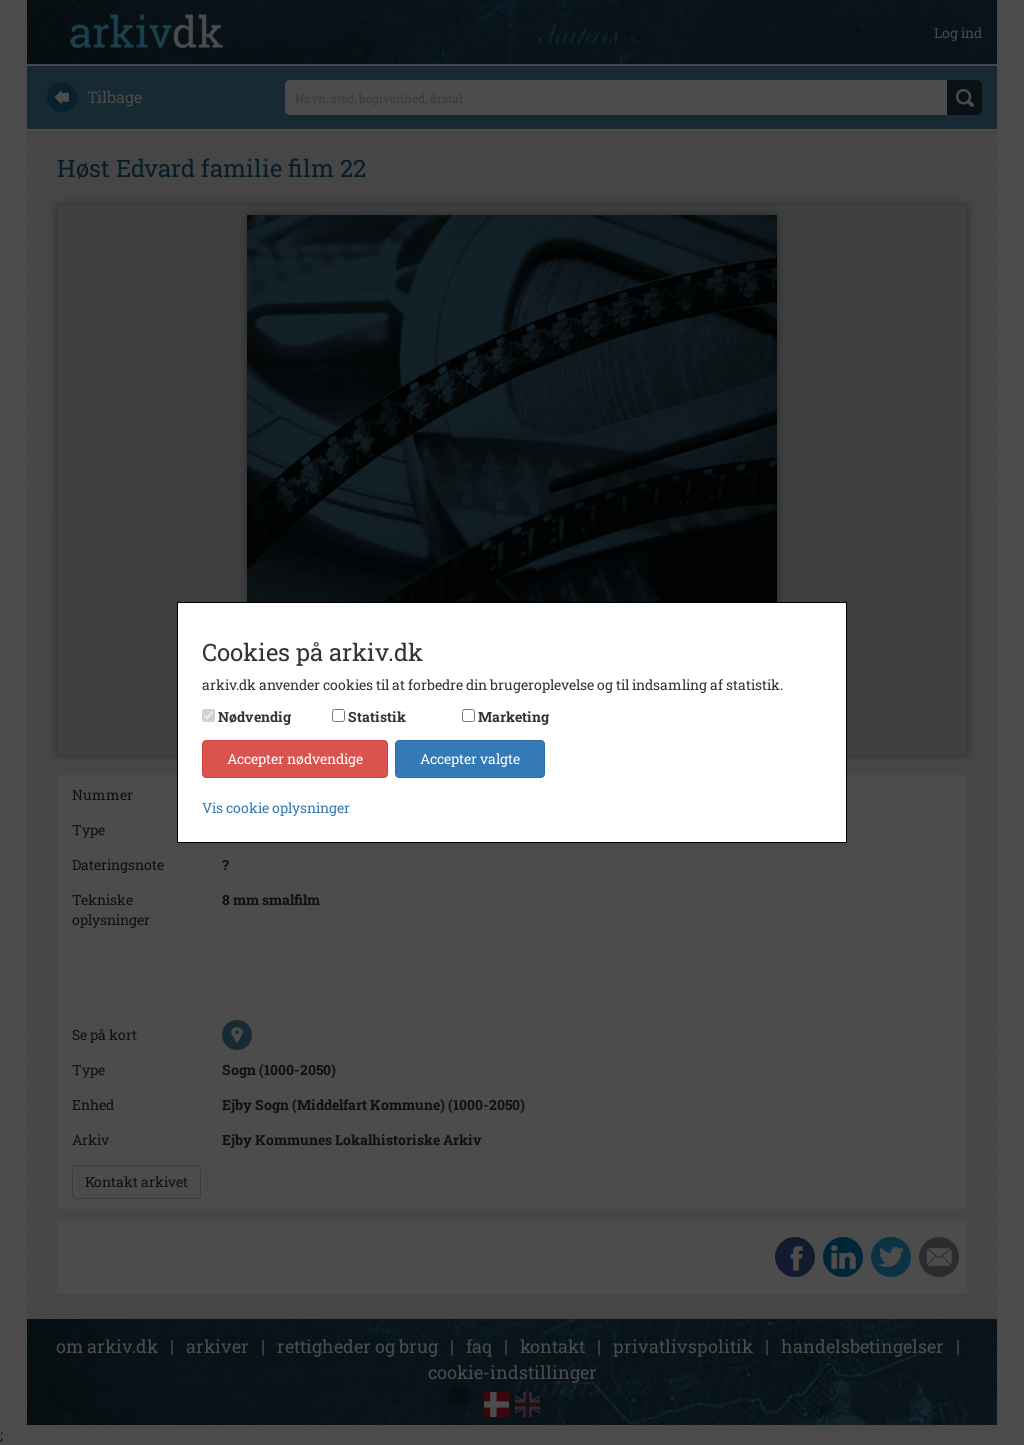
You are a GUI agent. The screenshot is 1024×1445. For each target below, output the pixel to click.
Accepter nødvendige (295, 758)
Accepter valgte (470, 758)
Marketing (513, 716)
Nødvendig (254, 716)
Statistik (377, 716)
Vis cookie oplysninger (276, 807)
